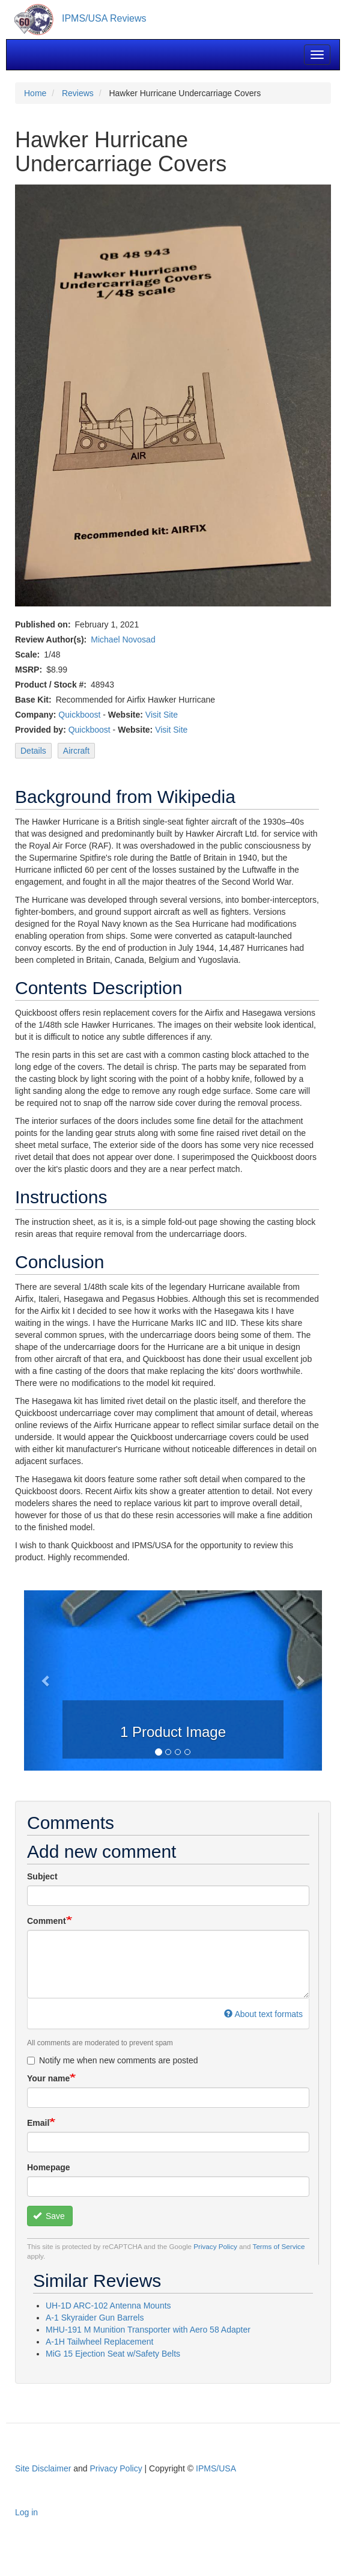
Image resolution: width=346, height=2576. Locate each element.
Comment (46, 1921)
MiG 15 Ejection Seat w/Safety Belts (113, 2353)
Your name (48, 2078)
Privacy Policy (215, 2246)
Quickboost (79, 714)
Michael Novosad (123, 639)
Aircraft (76, 750)
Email (38, 2123)
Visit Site (161, 714)
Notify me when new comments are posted (112, 2060)
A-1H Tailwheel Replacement (100, 2341)
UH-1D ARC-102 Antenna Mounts (108, 2305)
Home (35, 93)
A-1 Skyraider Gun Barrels (95, 2317)
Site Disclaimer (43, 2468)
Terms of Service (279, 2246)
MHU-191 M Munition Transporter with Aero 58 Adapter (148, 2329)
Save (49, 2216)
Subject (42, 1876)
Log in (26, 2512)
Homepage (48, 2167)
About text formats (263, 2014)
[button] (46, 1680)
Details (33, 750)
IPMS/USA (216, 2468)
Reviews (78, 93)
